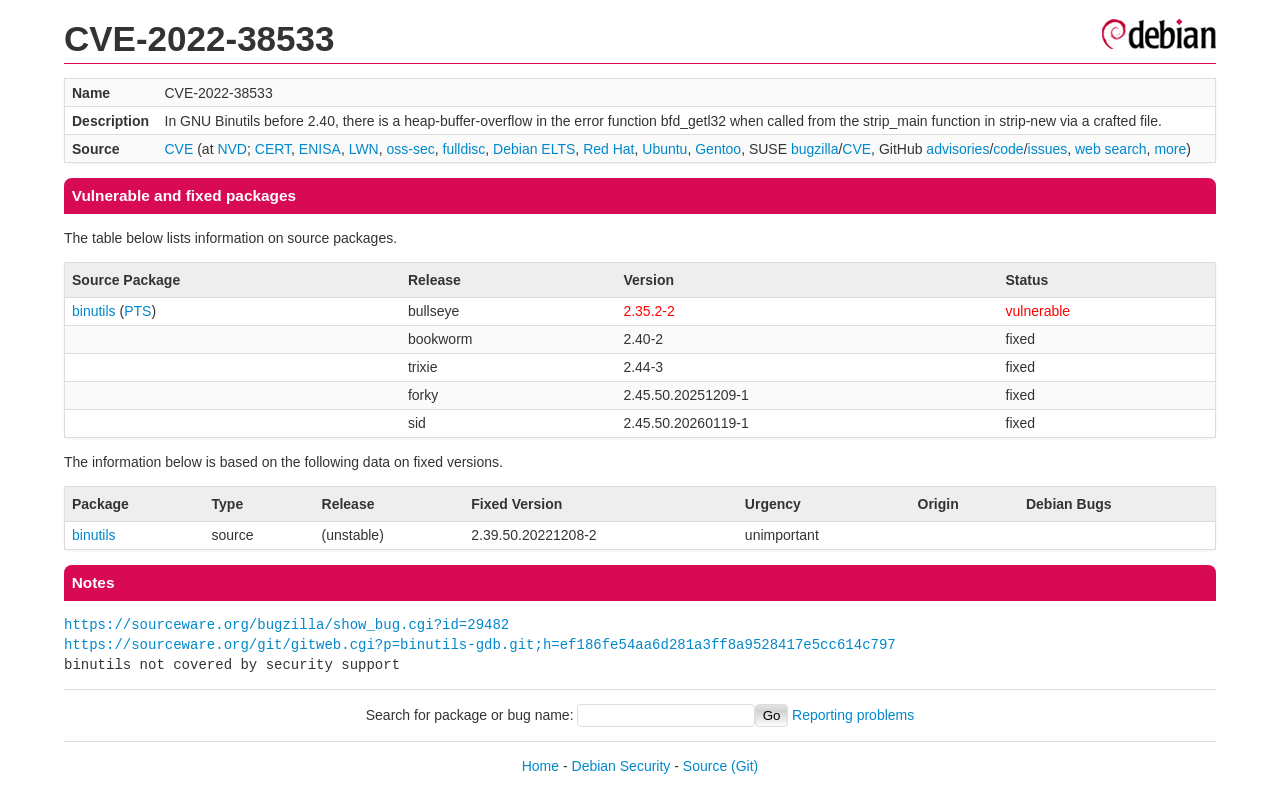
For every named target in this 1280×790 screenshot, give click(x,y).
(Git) (744, 766)
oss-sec (411, 149)
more (1170, 149)
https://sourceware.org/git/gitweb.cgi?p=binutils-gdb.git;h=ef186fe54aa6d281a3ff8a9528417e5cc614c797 (480, 644)
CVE (179, 149)
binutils (94, 311)
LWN (364, 149)
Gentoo (718, 149)
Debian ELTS (534, 149)
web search (1111, 149)
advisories (957, 149)
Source (705, 766)
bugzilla (814, 149)
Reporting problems (853, 715)
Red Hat (608, 149)
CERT (273, 149)
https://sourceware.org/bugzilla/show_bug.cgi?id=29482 (286, 624)
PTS (137, 311)
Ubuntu (664, 149)
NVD (232, 149)
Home (540, 766)
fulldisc (464, 149)
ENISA (320, 149)
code (1008, 149)
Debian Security (621, 766)
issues (1048, 149)
